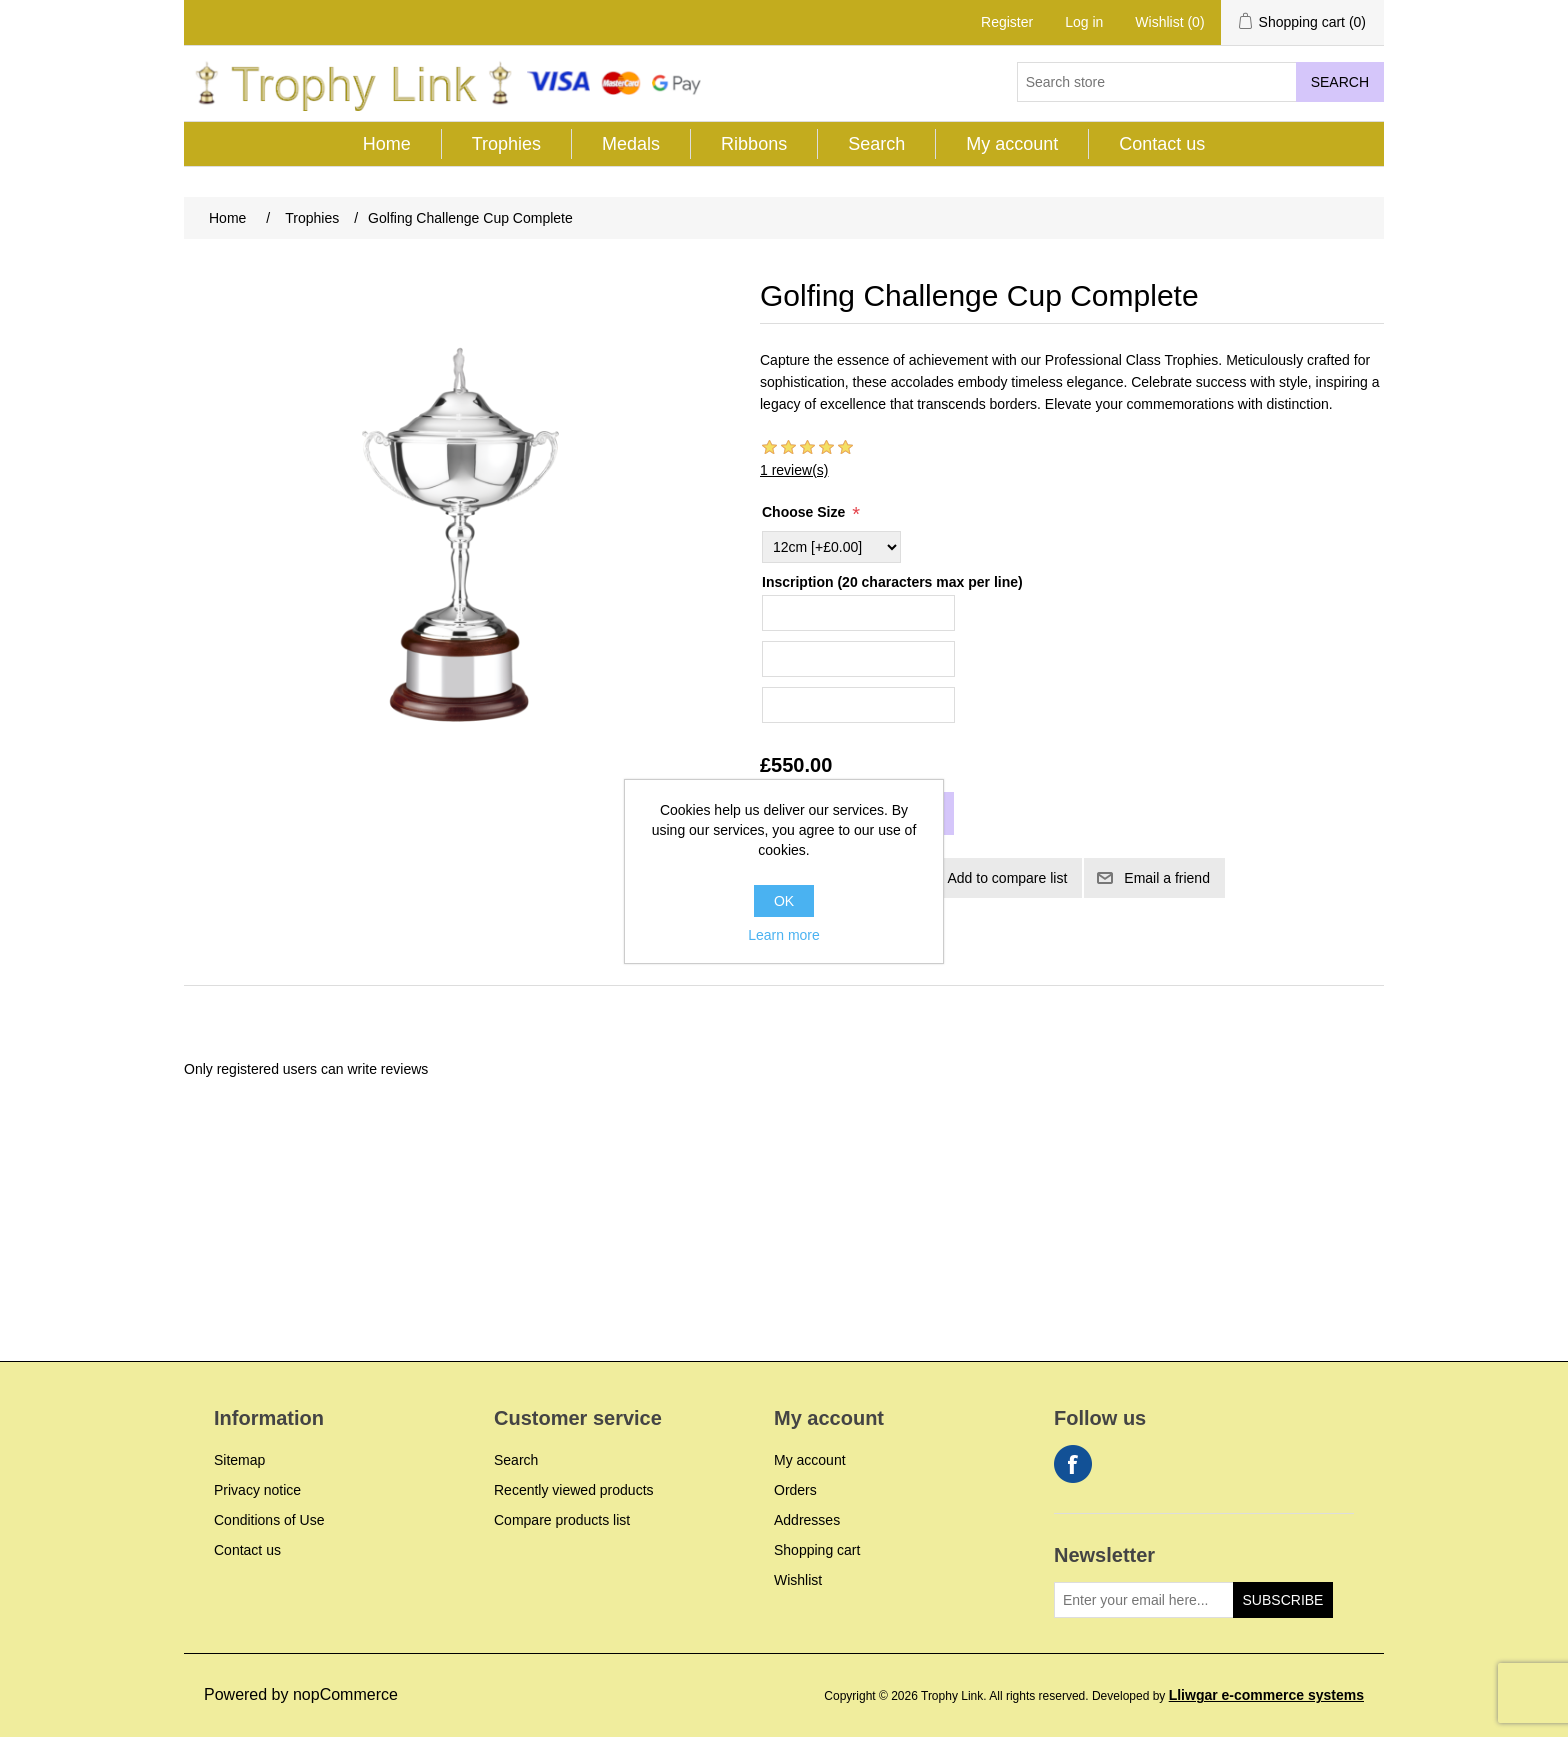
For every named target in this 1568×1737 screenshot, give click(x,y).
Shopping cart (817, 1550)
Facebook (1073, 1464)
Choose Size (805, 512)
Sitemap (239, 1460)
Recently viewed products (574, 1490)
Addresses (807, 1520)
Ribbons (754, 144)
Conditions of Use (269, 1520)
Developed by (1228, 1696)
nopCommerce (345, 1694)
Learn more (784, 935)
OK (784, 901)
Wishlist (798, 1580)
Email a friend (1167, 878)
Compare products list (562, 1520)
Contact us (1162, 144)
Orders (795, 1490)
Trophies (506, 144)
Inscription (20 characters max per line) (892, 582)
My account (1012, 144)
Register (1007, 22)
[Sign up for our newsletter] (1144, 1600)
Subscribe (1283, 1600)
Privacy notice (257, 1490)
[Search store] (1157, 82)
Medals (631, 144)
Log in (1084, 22)
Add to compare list (1007, 878)
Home (387, 144)
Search (1340, 82)
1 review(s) (794, 470)
